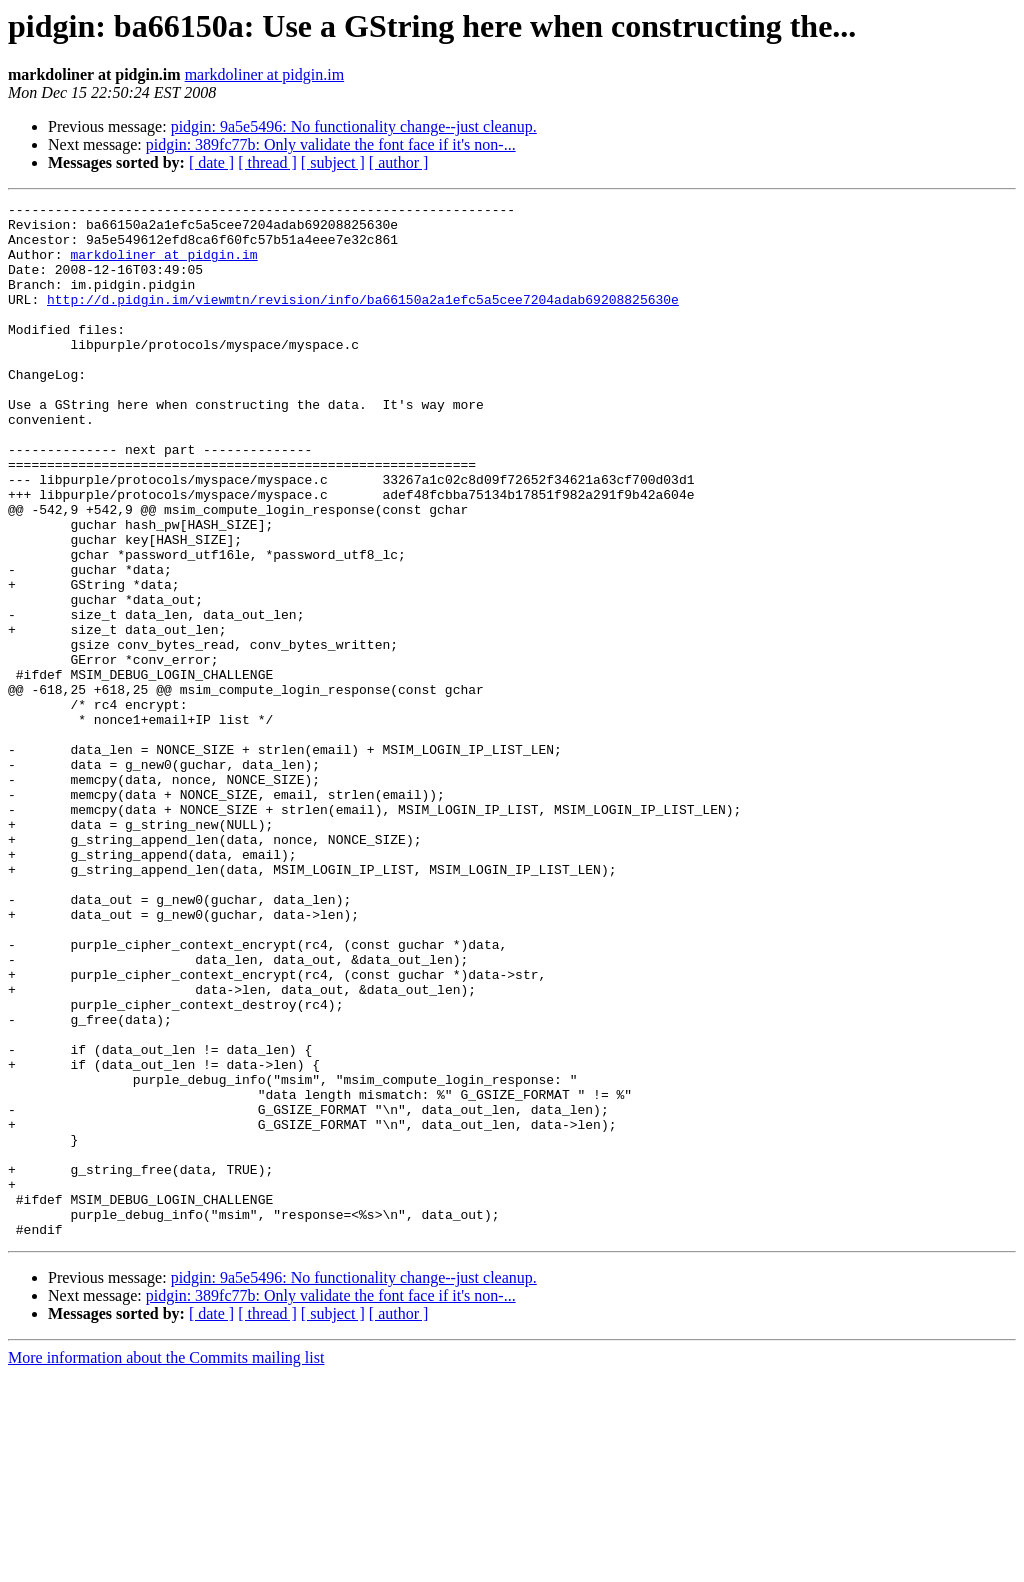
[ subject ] (333, 162)
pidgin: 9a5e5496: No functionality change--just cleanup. (354, 126)
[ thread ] (267, 162)
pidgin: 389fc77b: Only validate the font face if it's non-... (331, 144)
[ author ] (399, 162)
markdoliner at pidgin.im (265, 74)
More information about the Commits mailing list (166, 1564)
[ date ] (211, 162)
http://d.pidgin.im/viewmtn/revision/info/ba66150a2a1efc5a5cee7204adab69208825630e (363, 320)
